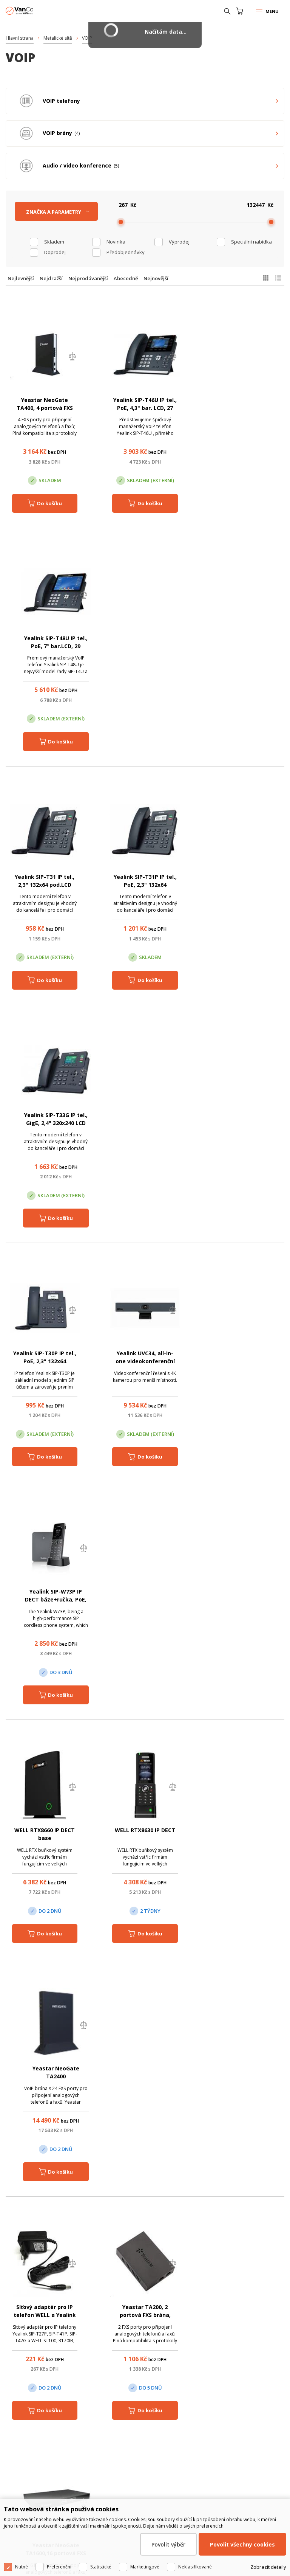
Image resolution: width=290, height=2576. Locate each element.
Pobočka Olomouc (129, 2449)
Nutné (21, 2567)
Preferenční (59, 2567)
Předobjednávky (125, 252)
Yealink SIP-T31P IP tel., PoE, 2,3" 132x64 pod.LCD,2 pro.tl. (144, 646)
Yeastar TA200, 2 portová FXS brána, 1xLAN (144, 1361)
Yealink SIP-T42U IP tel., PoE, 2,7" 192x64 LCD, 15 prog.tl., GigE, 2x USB (145, 1600)
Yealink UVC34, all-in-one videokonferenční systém (144, 885)
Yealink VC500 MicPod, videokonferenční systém (245, 1839)
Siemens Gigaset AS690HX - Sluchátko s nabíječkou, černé (45, 1600)
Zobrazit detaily (268, 2567)
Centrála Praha (34, 2449)
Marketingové (144, 2567)
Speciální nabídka (251, 241)
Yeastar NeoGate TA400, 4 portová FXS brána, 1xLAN (45, 407)
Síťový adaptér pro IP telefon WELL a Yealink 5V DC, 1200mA (45, 1361)
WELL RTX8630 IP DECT (145, 1115)
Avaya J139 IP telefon (245, 2069)
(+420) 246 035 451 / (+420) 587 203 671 (152, 2308)
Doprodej (55, 252)
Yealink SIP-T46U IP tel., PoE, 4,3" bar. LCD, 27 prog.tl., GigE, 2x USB (145, 407)
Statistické (100, 2567)
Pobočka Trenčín (218, 2449)
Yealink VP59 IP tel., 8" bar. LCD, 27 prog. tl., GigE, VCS (44, 2077)
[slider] (121, 222)
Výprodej (179, 241)
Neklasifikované (195, 2567)
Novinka (115, 241)
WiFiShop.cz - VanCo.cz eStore (34, 11)
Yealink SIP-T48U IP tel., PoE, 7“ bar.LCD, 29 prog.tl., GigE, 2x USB (245, 407)
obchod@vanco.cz (152, 2319)
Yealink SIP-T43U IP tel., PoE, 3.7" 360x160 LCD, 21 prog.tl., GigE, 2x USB (245, 1600)
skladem (54, 241)
